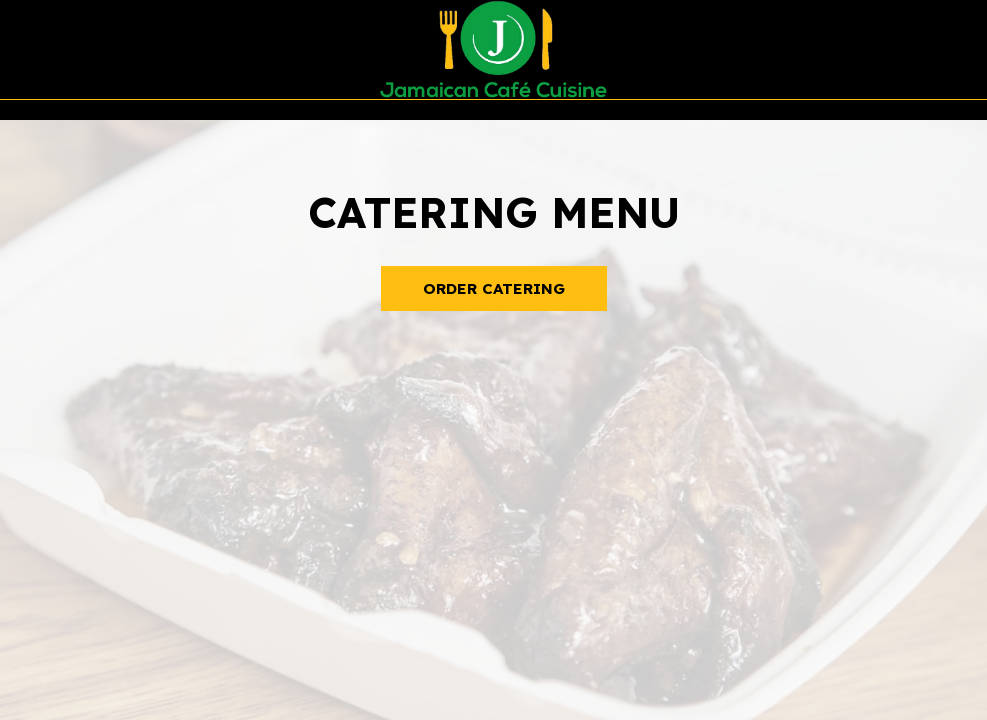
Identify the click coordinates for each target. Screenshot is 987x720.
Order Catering (494, 288)
